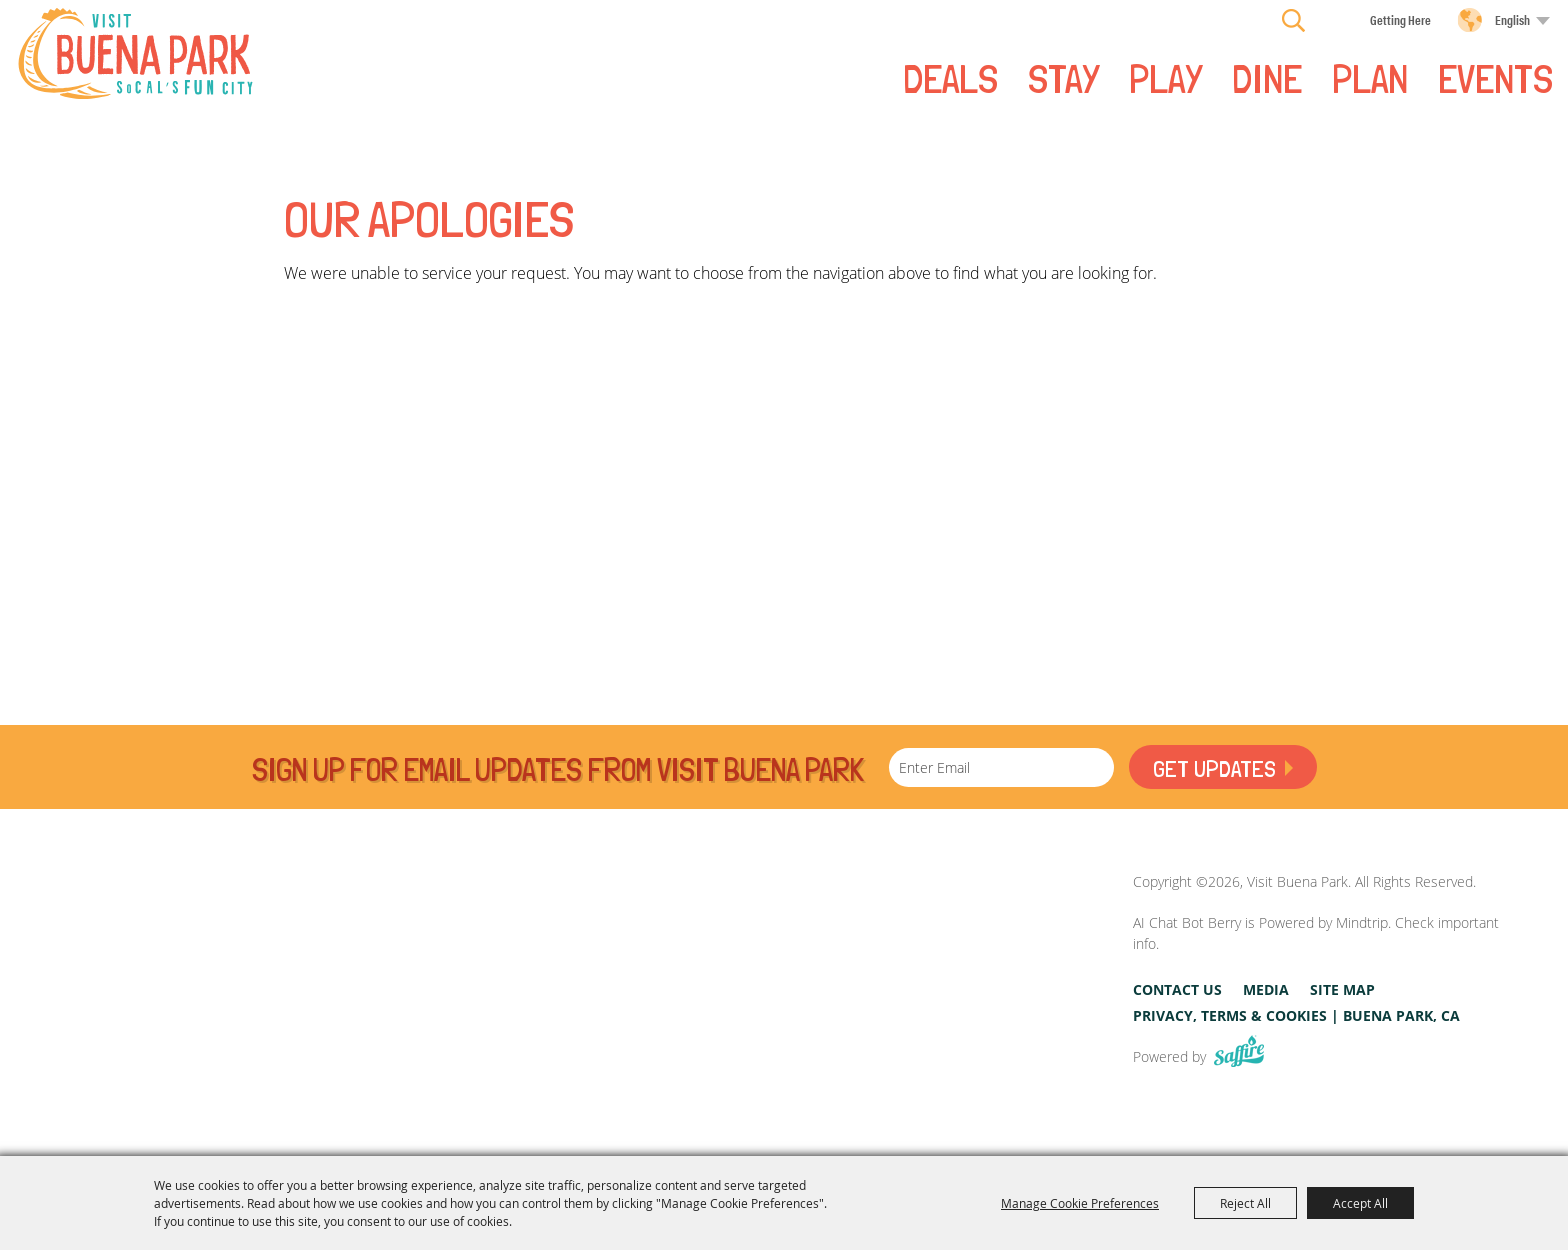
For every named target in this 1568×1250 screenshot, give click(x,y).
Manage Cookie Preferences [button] (1080, 1203)
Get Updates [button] (1214, 768)
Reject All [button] (1245, 1203)
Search (1293, 20)
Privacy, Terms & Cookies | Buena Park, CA (1296, 1015)
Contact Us (1177, 989)
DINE (1267, 77)
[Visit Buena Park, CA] (963, 969)
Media (1266, 989)
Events (1495, 77)
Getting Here (1400, 19)
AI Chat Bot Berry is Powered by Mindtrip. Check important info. (1316, 933)
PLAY (1165, 77)
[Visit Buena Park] (135, 53)
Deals (950, 77)
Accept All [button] (1360, 1203)
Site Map (1342, 989)
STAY (1063, 77)
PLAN (1370, 77)
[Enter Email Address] (1001, 767)
